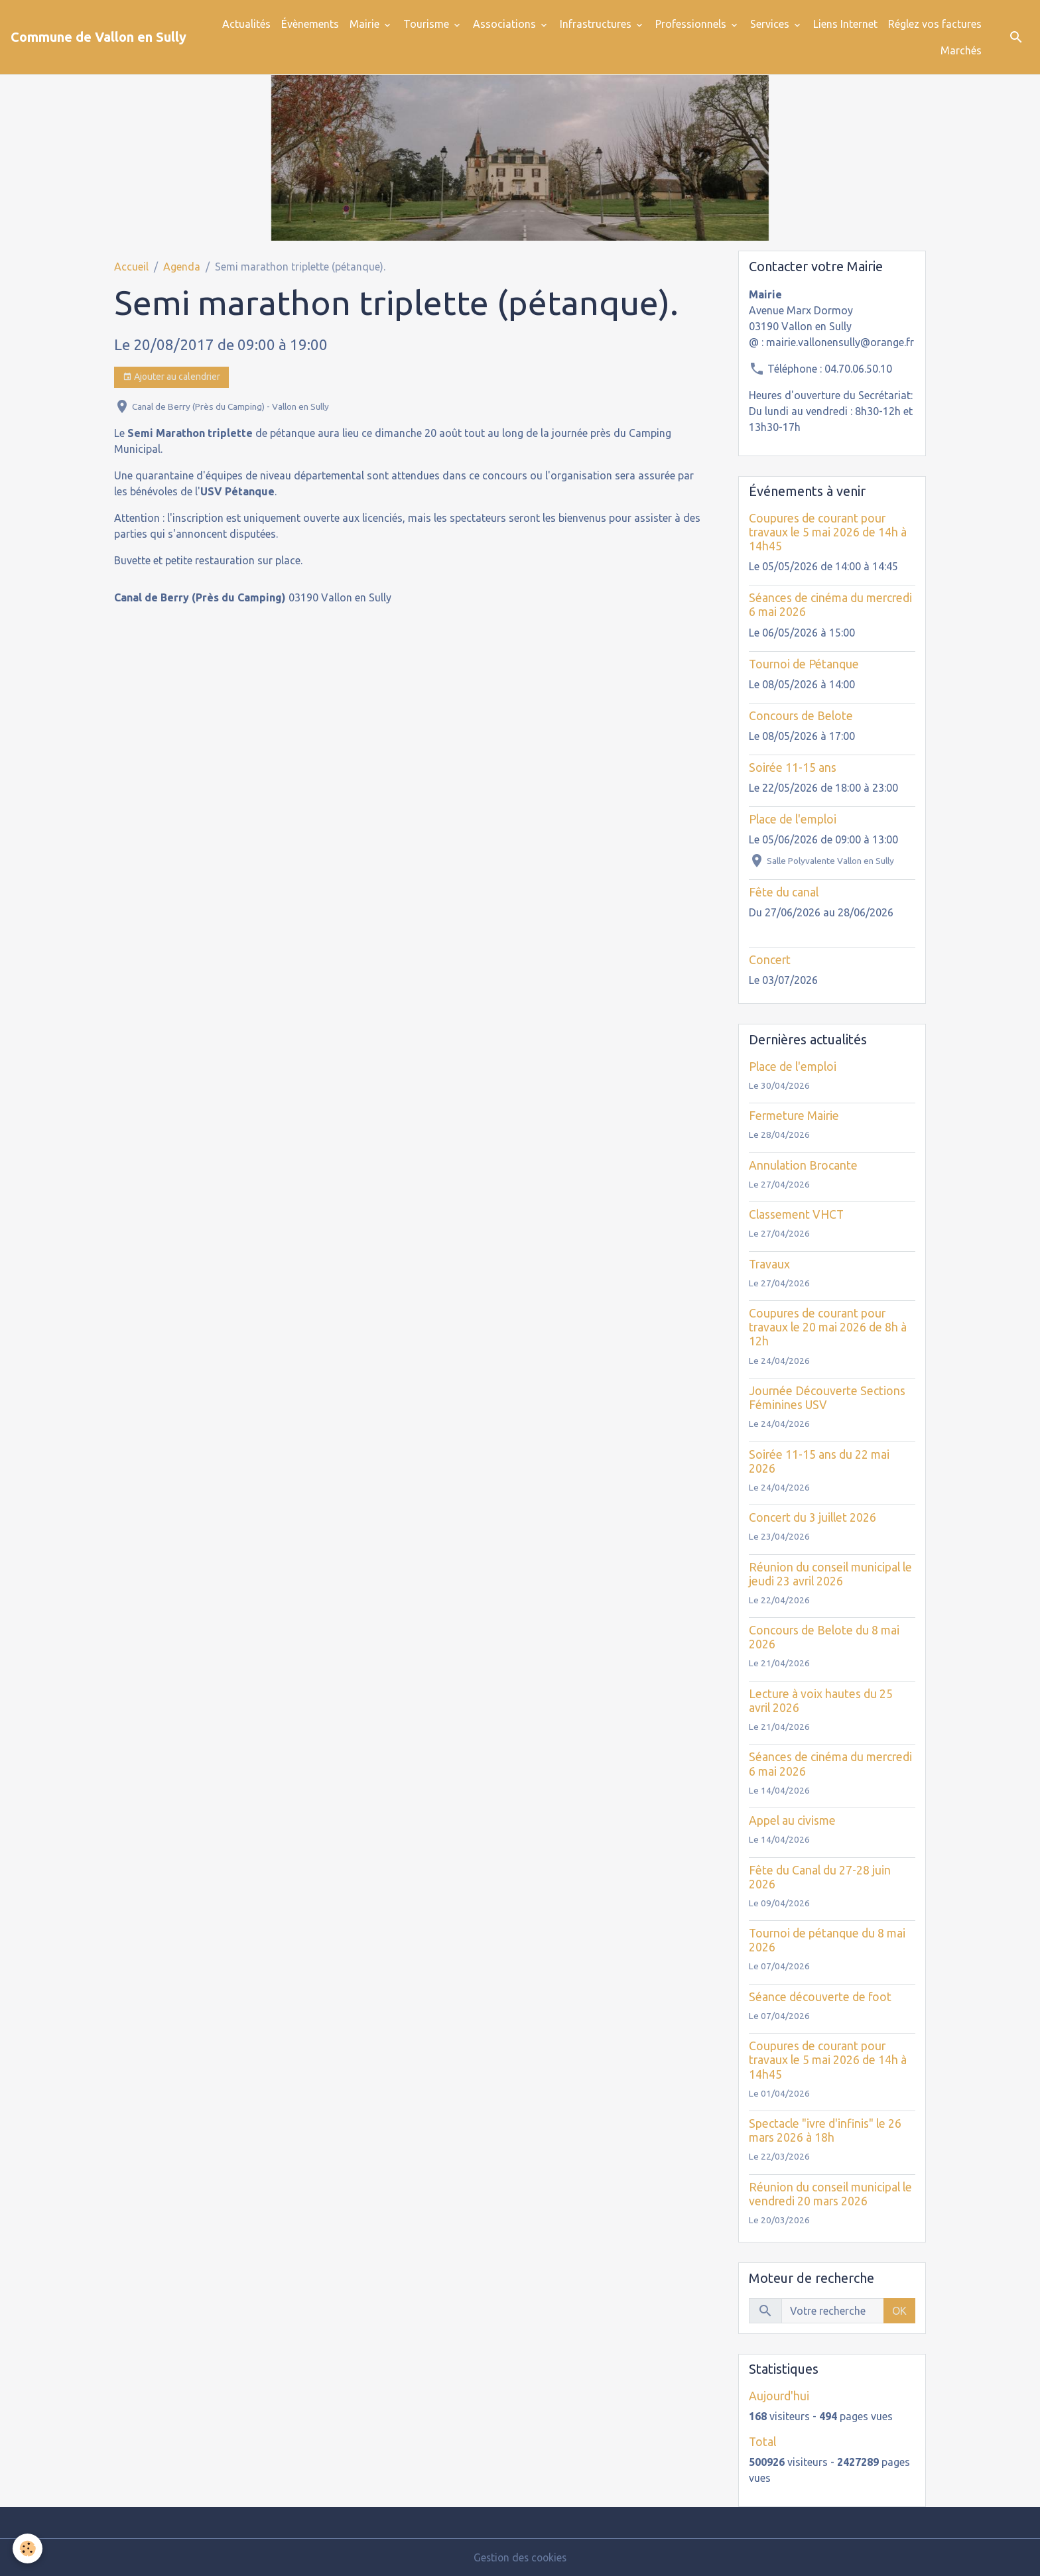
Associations (506, 24)
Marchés (961, 50)
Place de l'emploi (792, 819)
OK (899, 2311)
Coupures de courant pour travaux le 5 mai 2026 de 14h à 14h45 (828, 532)
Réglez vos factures (935, 24)
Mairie (366, 24)
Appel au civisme (792, 1820)
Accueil (131, 267)
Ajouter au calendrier (171, 377)
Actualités (246, 24)
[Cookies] (28, 2548)
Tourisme (427, 24)
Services (771, 24)
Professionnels (692, 24)
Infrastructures (597, 24)
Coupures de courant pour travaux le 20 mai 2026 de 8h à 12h (828, 1327)
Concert (770, 959)
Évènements (310, 24)
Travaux (769, 1264)
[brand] (98, 37)
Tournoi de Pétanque (804, 664)
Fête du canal (783, 892)
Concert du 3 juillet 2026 (812, 1517)
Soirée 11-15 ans (792, 767)
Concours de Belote (801, 715)
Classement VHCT (796, 1214)
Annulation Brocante (803, 1165)
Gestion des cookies (520, 2557)
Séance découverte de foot (820, 1997)
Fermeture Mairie (794, 1115)
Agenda (181, 267)
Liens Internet (845, 24)
